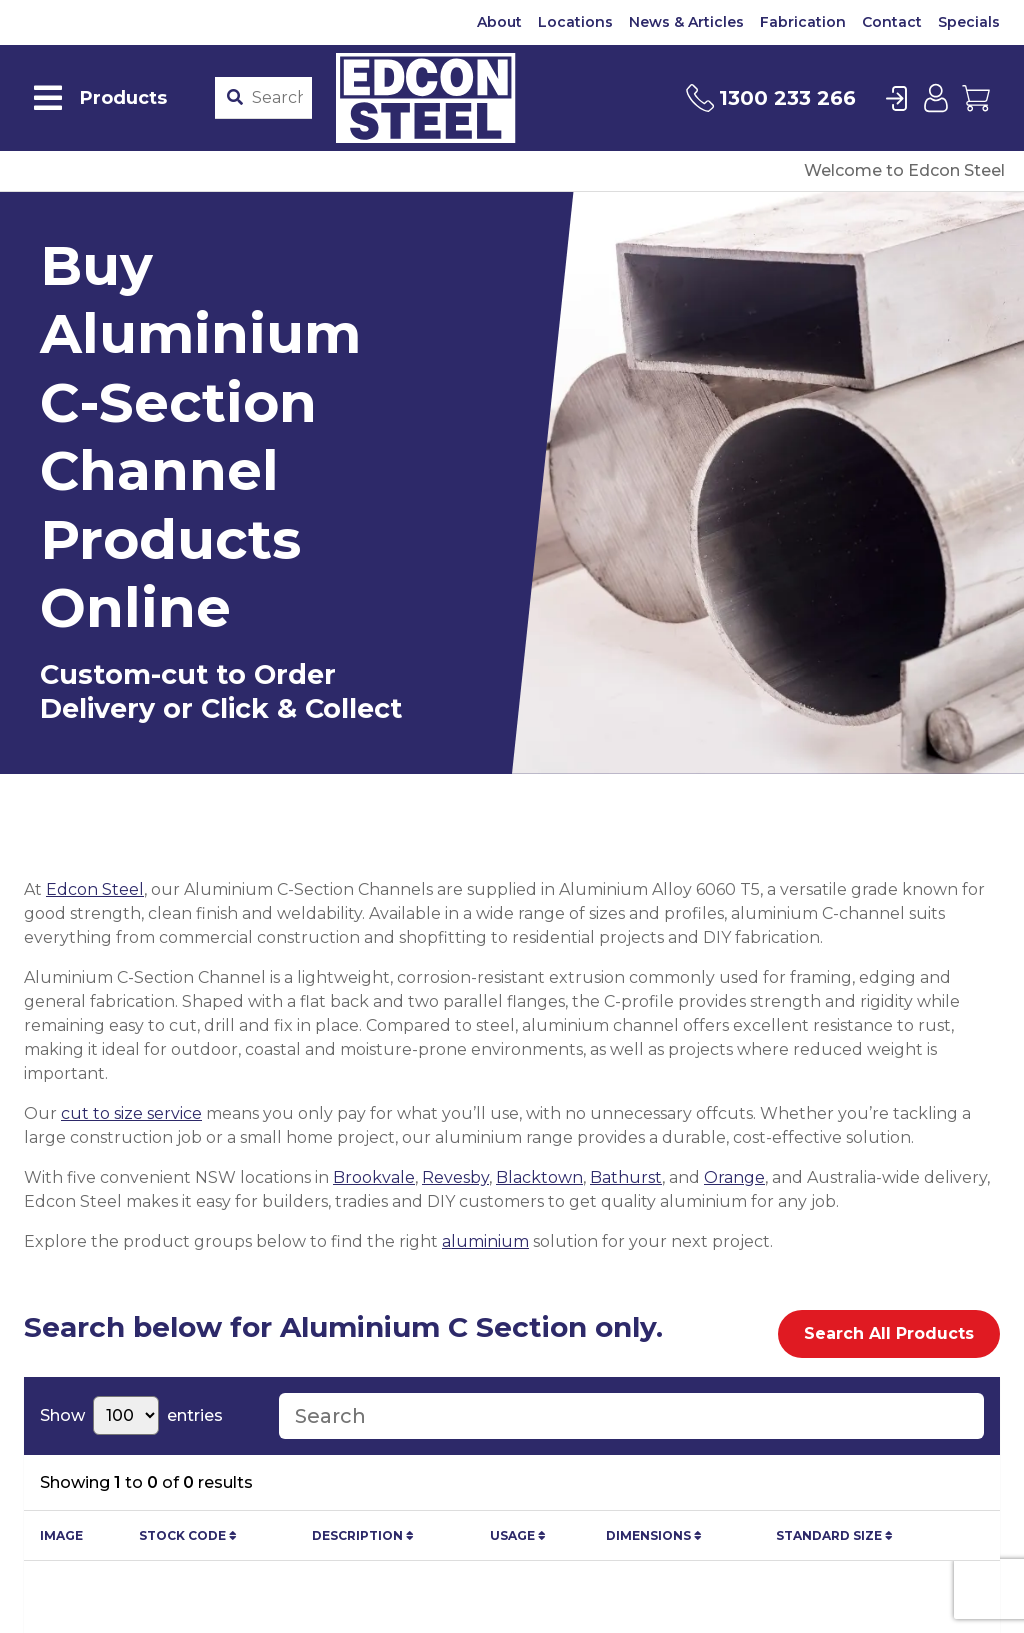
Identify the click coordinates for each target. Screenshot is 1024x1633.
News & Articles (686, 22)
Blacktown (539, 1177)
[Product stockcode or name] (277, 98)
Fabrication (803, 22)
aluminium (485, 1241)
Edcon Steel (95, 889)
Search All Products (889, 1333)
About (499, 22)
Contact (892, 22)
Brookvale (374, 1177)
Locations (575, 22)
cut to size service (131, 1113)
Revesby (455, 1177)
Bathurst (626, 1177)
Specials (969, 22)
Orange (734, 1177)
